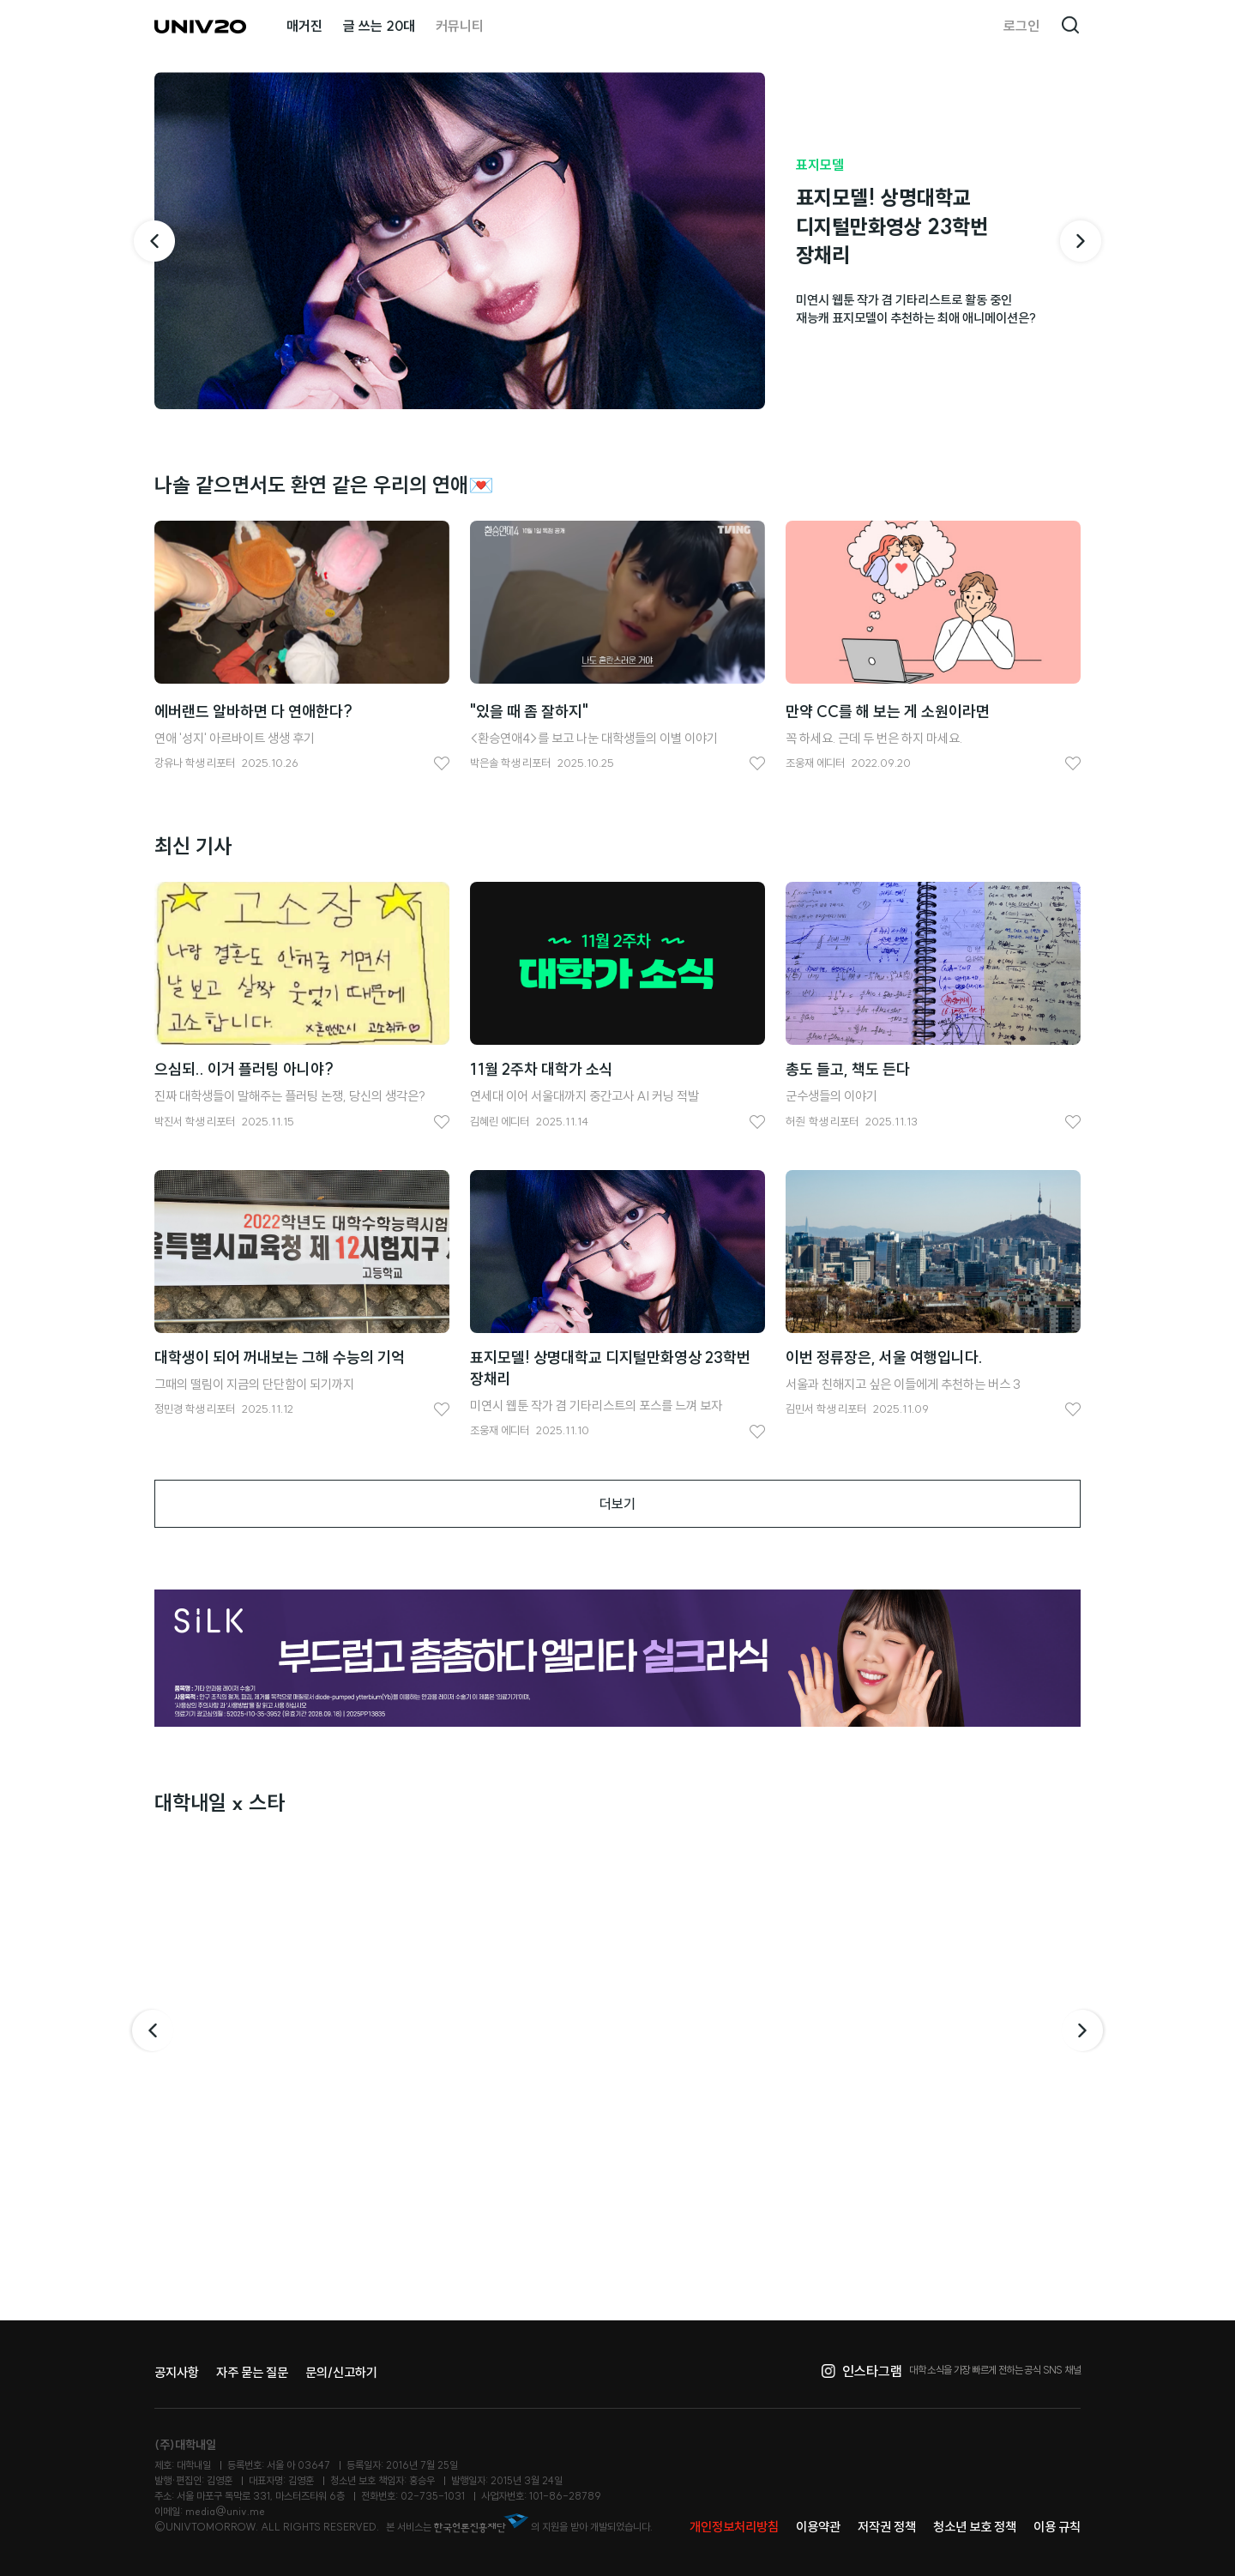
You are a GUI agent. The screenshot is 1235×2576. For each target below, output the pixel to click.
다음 (1084, 2030)
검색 (1070, 25)
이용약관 (818, 2527)
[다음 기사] (1080, 241)
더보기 (617, 1503)
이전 (151, 2030)
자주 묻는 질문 (252, 2372)
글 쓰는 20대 (379, 25)
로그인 (1021, 25)
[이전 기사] (154, 241)
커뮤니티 (460, 25)
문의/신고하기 (341, 2372)
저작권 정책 (887, 2527)
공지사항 (176, 2372)
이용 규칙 (1057, 2527)
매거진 (304, 25)
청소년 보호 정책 (974, 2527)
